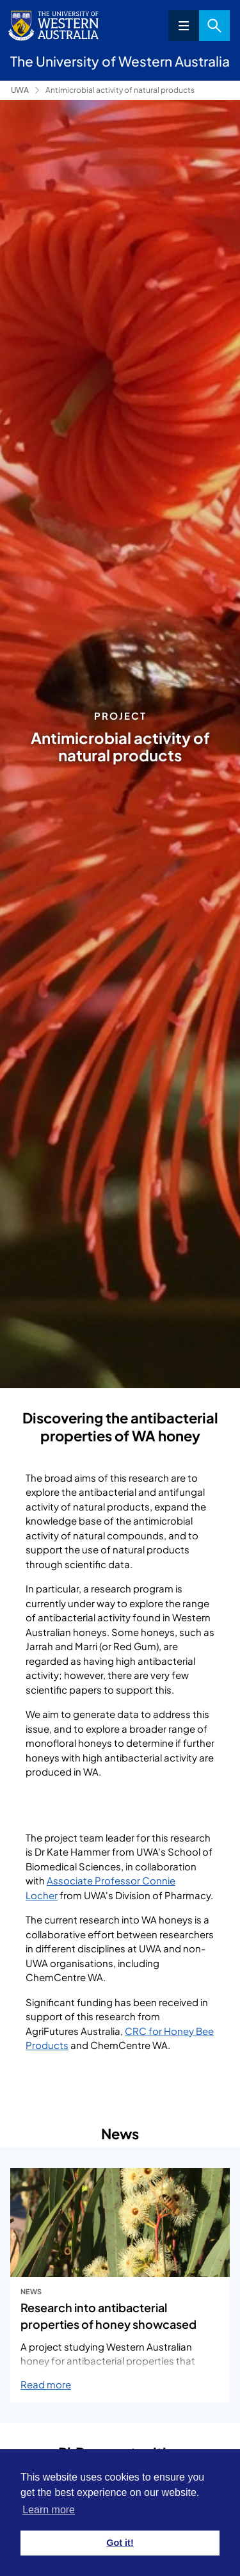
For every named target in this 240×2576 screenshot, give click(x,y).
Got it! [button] (119, 2543)
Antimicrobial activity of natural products (120, 90)
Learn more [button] (48, 2509)
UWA (20, 90)
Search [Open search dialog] (214, 25)
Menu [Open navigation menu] (183, 25)
